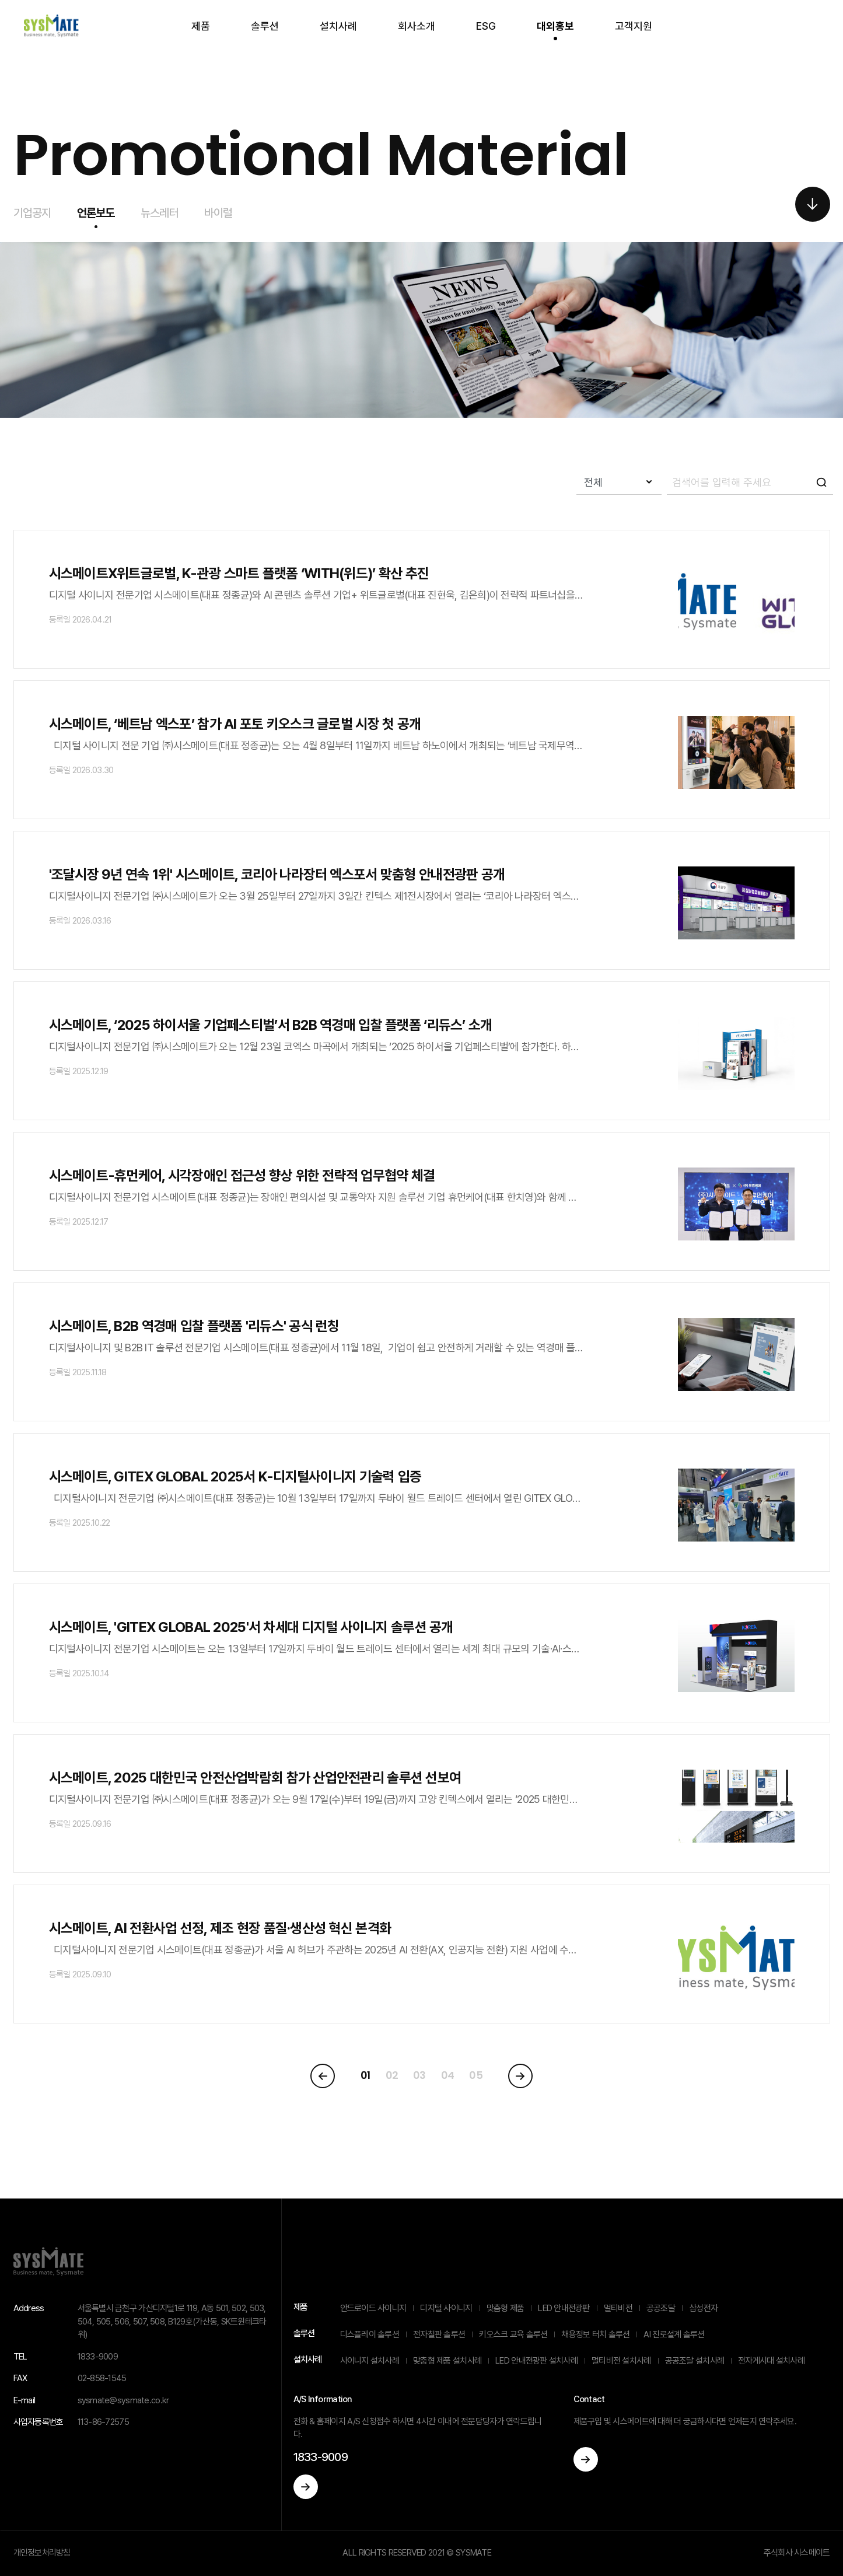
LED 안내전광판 (564, 2308)
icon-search (821, 482)
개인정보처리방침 (42, 2552)
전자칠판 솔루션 (439, 2334)
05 (475, 2075)
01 (365, 2075)
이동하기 (305, 2486)
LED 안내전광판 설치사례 (536, 2360)
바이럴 (218, 213)
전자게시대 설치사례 (771, 2360)
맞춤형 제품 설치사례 (447, 2360)
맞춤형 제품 (505, 2308)
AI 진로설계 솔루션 (673, 2334)
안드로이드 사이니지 (373, 2308)
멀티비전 (618, 2308)
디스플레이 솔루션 (370, 2334)
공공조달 (660, 2308)
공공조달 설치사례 (695, 2360)
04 (447, 2075)
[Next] (520, 2075)
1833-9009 (320, 2457)
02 (392, 2075)
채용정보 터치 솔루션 (595, 2334)
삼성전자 (703, 2308)
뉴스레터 (160, 213)
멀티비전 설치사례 (621, 2360)
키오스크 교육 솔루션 (513, 2334)
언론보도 (96, 213)
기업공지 (32, 213)
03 (419, 2075)
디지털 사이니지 (446, 2308)
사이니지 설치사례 (370, 2360)
